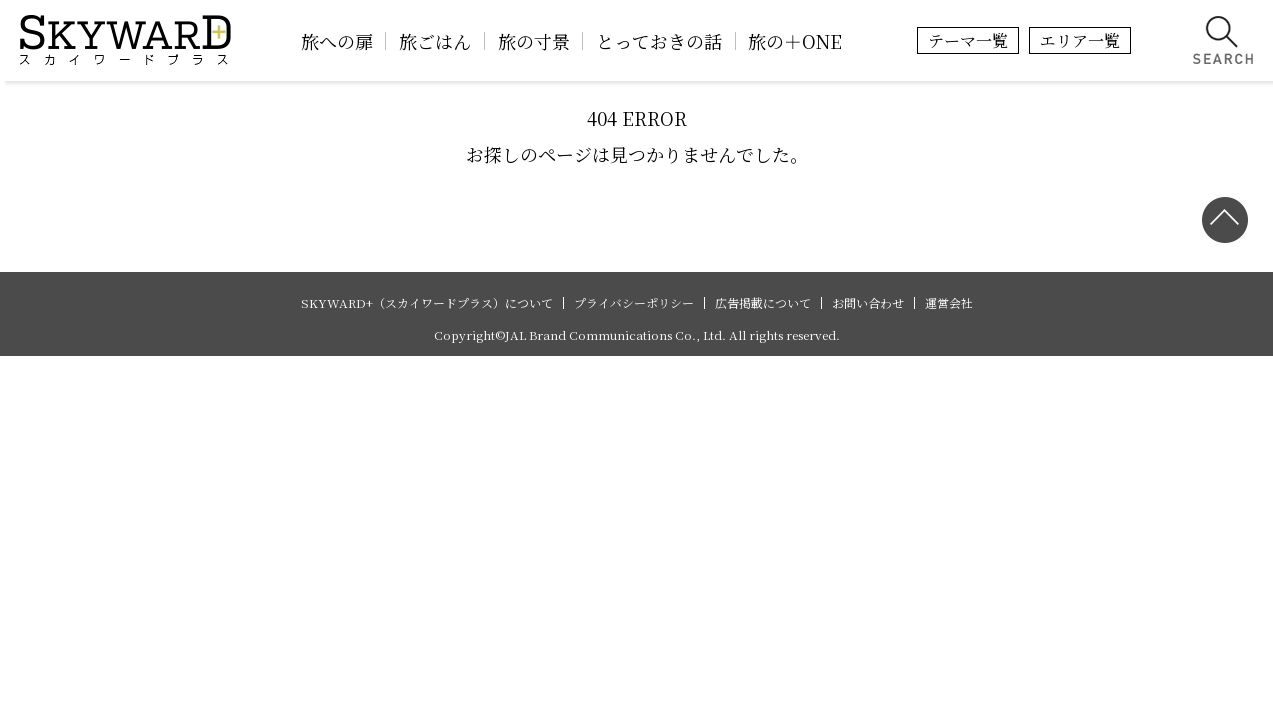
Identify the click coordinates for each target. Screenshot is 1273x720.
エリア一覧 (1080, 40)
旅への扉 (337, 41)
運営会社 (949, 303)
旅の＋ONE (795, 41)
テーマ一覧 (968, 40)
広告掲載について (763, 303)
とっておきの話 (659, 41)
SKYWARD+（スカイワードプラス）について (427, 303)
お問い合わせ (868, 303)
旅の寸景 (534, 41)
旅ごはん (435, 41)
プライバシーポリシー (634, 303)
